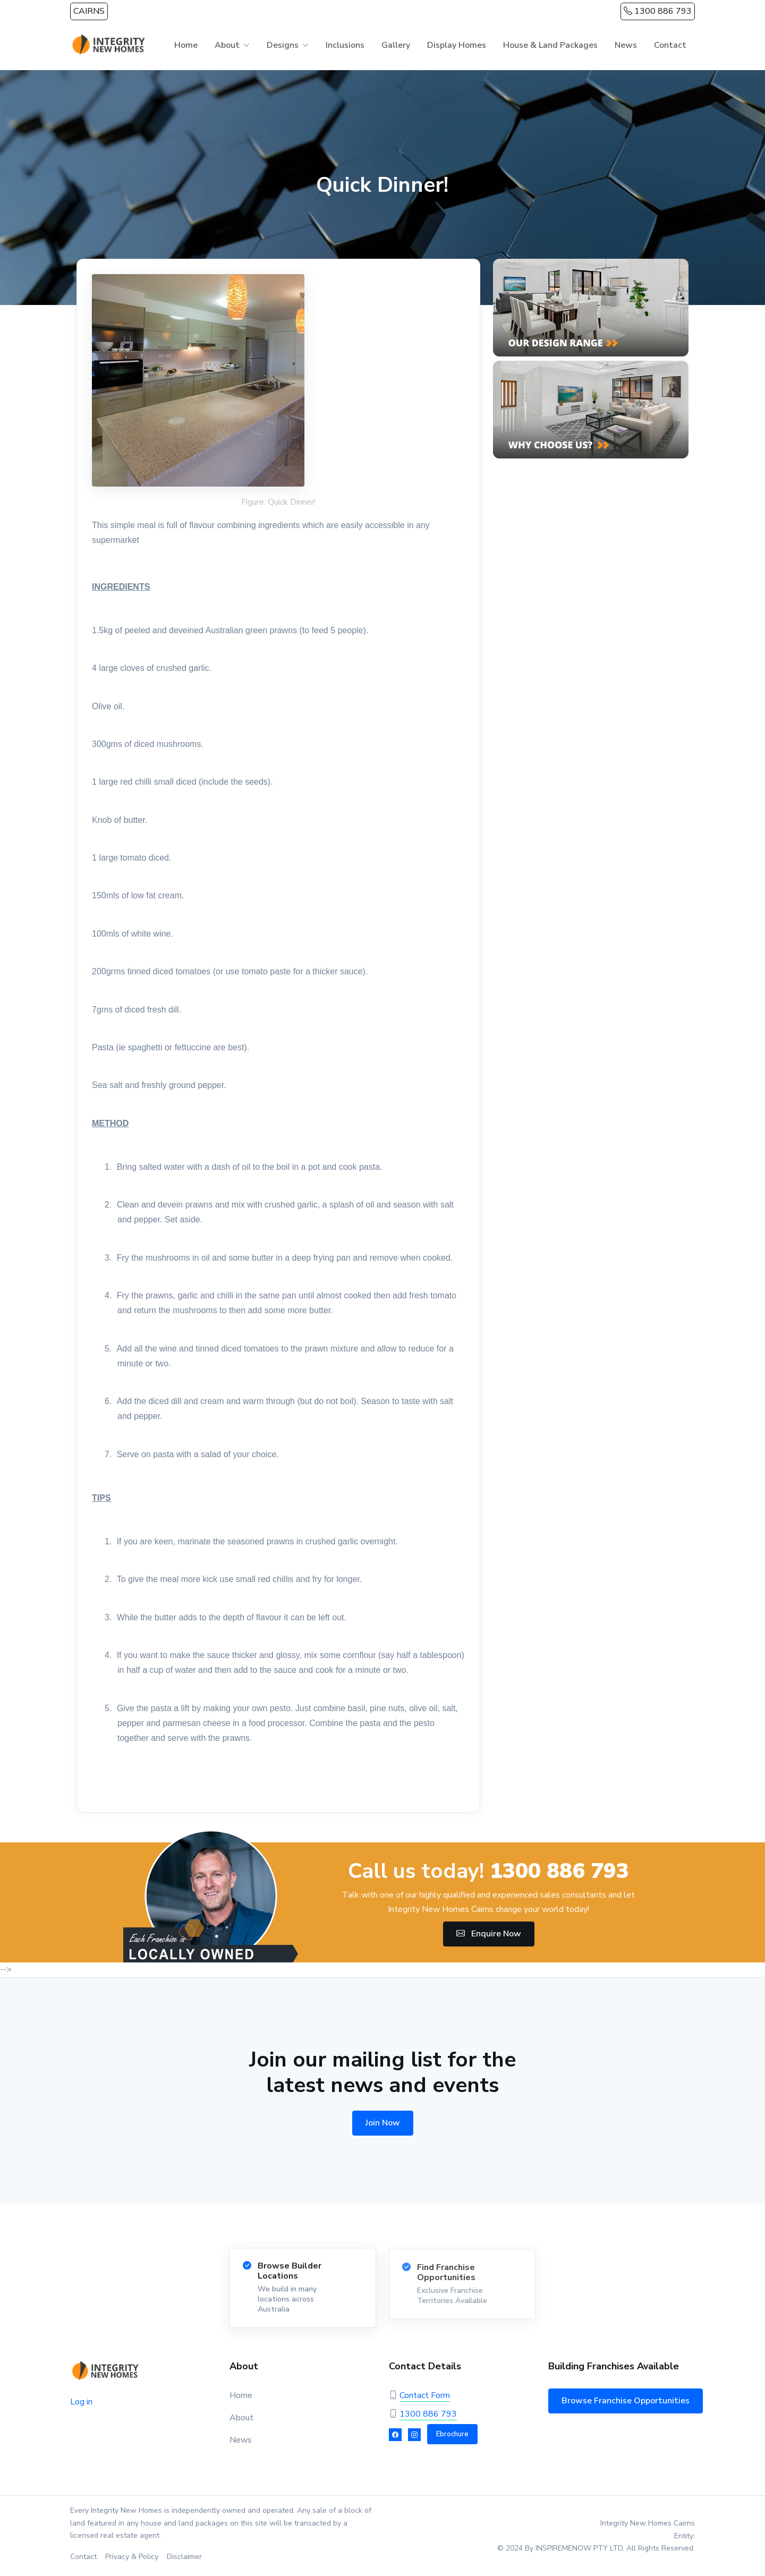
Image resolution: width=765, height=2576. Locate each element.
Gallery (395, 45)
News (626, 45)
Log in (81, 2402)
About (227, 45)
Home (186, 45)
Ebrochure (452, 2434)
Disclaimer (184, 2557)
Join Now (383, 2123)
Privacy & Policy (131, 2557)
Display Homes (456, 45)
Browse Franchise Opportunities (626, 2401)
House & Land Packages (550, 45)
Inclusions (345, 45)
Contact (670, 45)
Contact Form (425, 2395)
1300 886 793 (658, 11)
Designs (283, 45)
